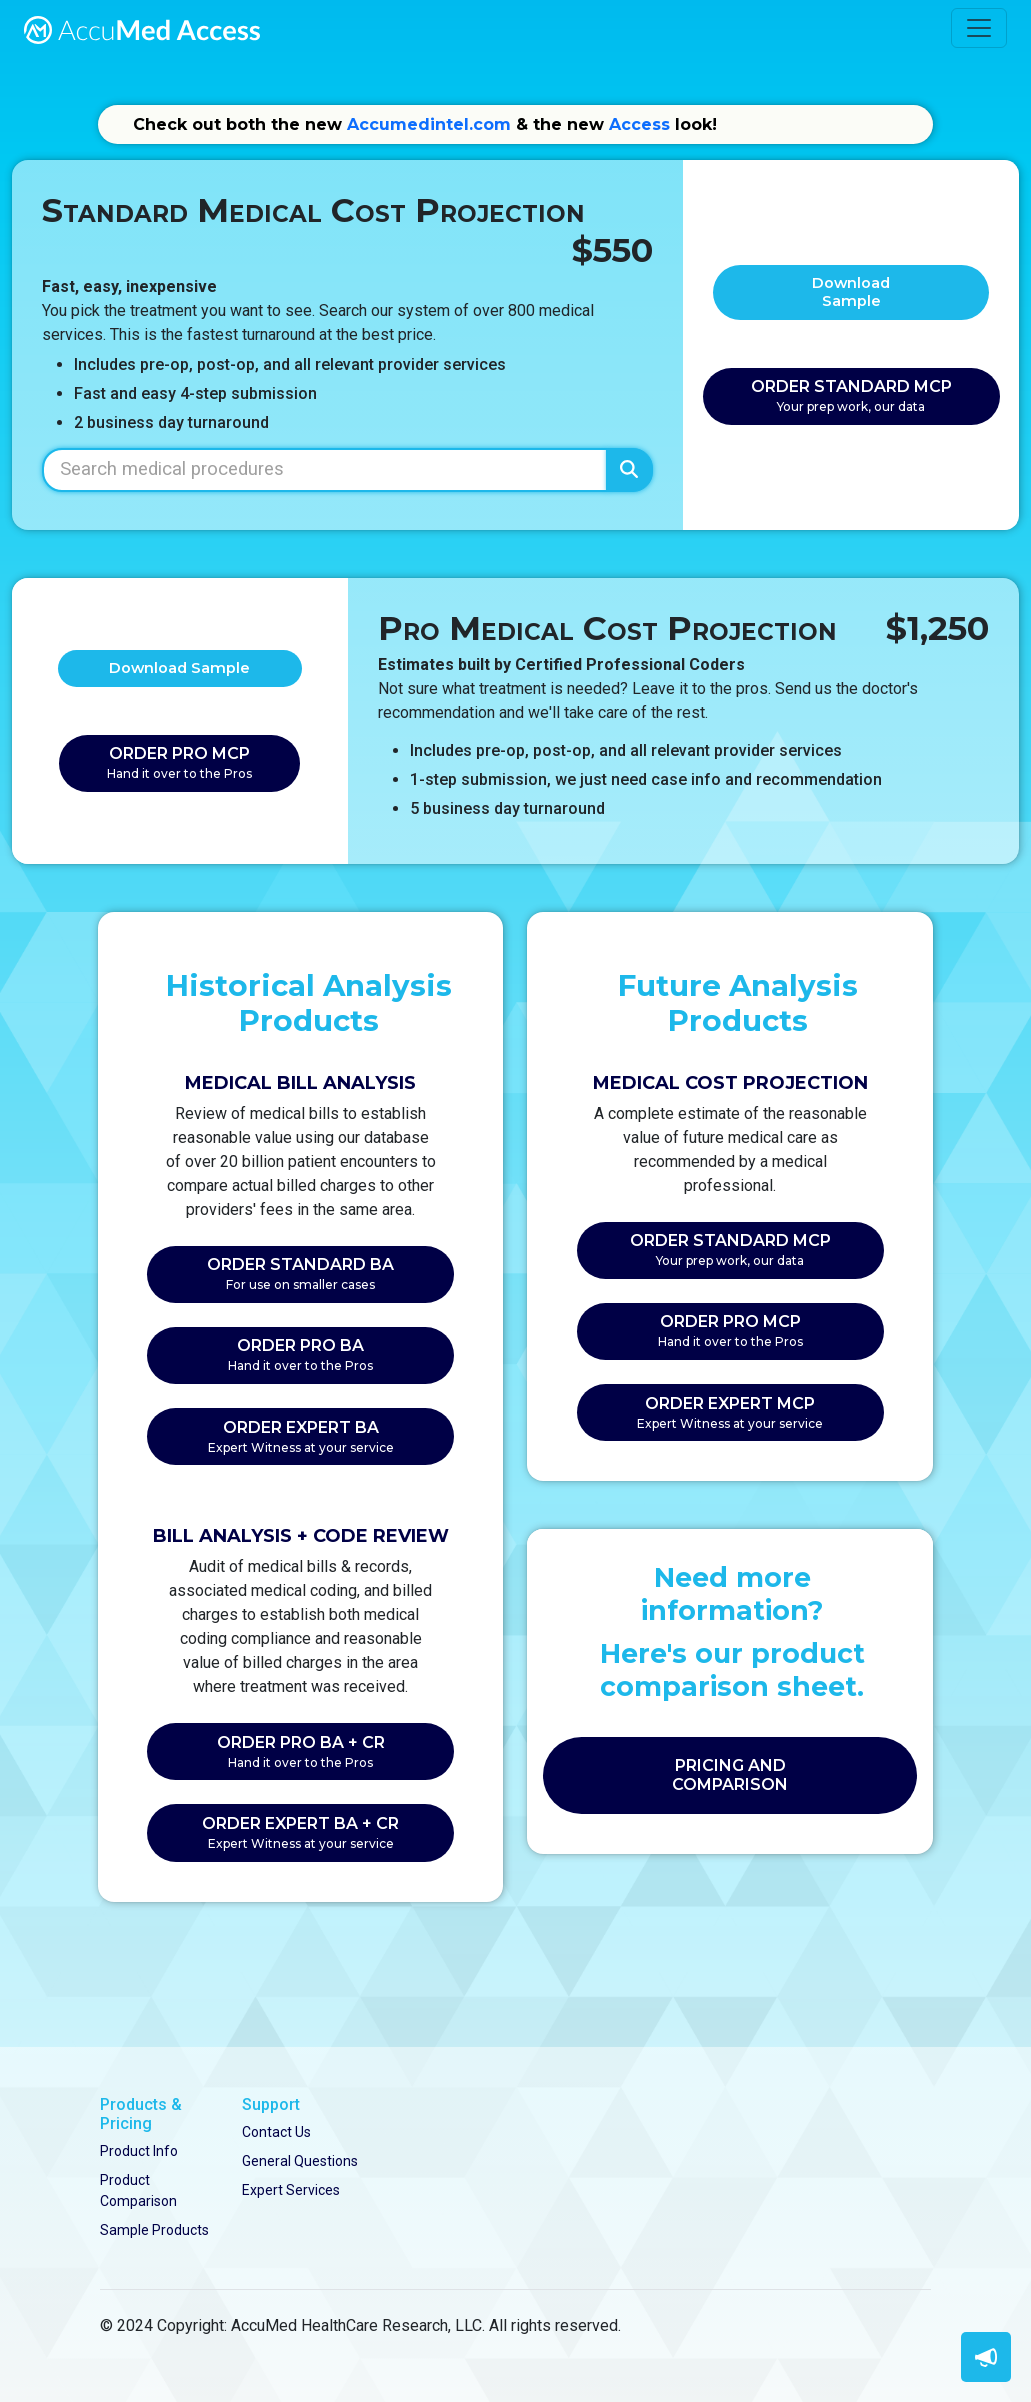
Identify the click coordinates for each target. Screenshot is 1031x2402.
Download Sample (851, 292)
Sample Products (154, 2230)
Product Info (139, 2151)
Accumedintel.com (429, 124)
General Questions (300, 2161)
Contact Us (276, 2132)
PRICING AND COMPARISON (730, 1775)
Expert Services (291, 2190)
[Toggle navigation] (979, 28)
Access (639, 124)
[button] (986, 2357)
